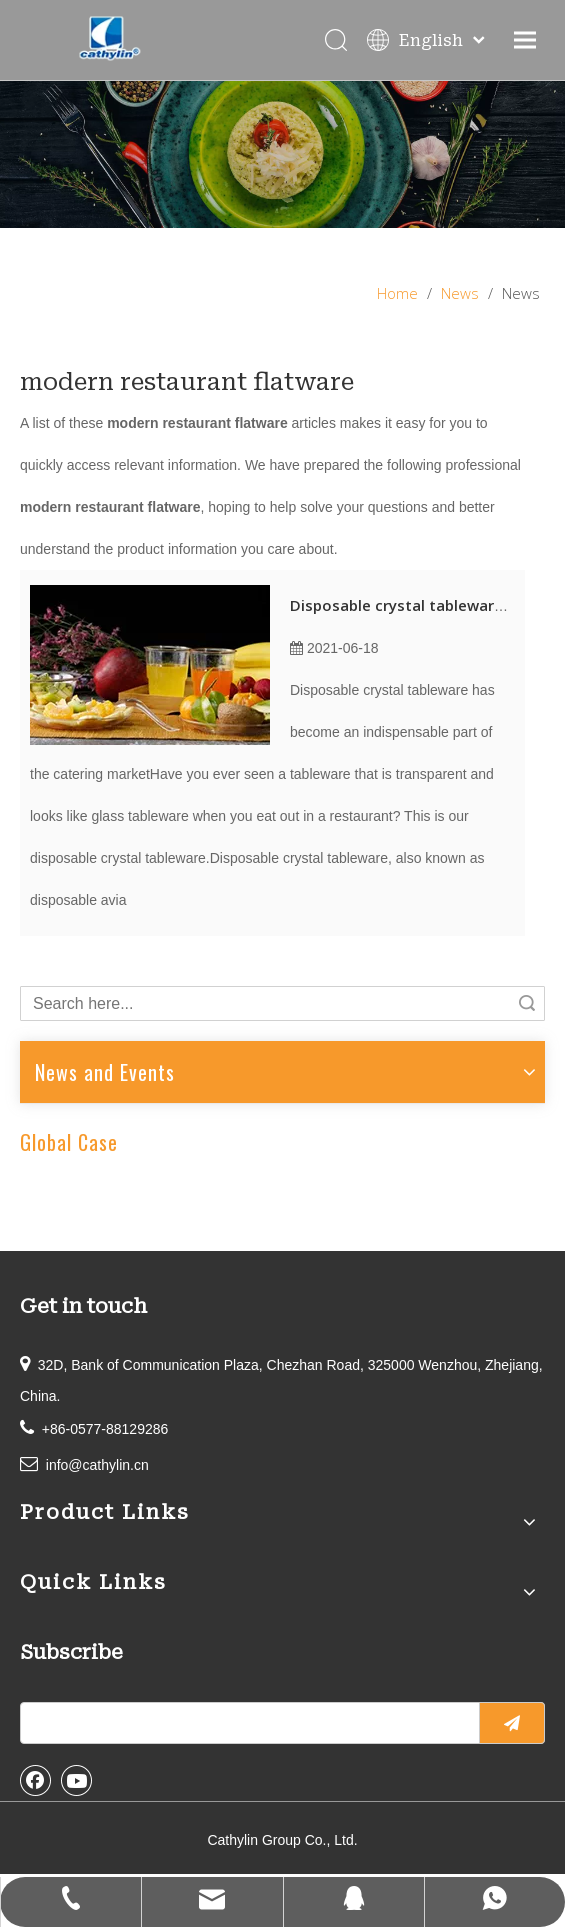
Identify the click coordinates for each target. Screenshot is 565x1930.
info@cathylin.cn (97, 1465)
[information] (282, 154)
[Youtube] (77, 1780)
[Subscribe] (512, 1723)
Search (527, 1003)
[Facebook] (36, 1780)
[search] (245, 1723)
